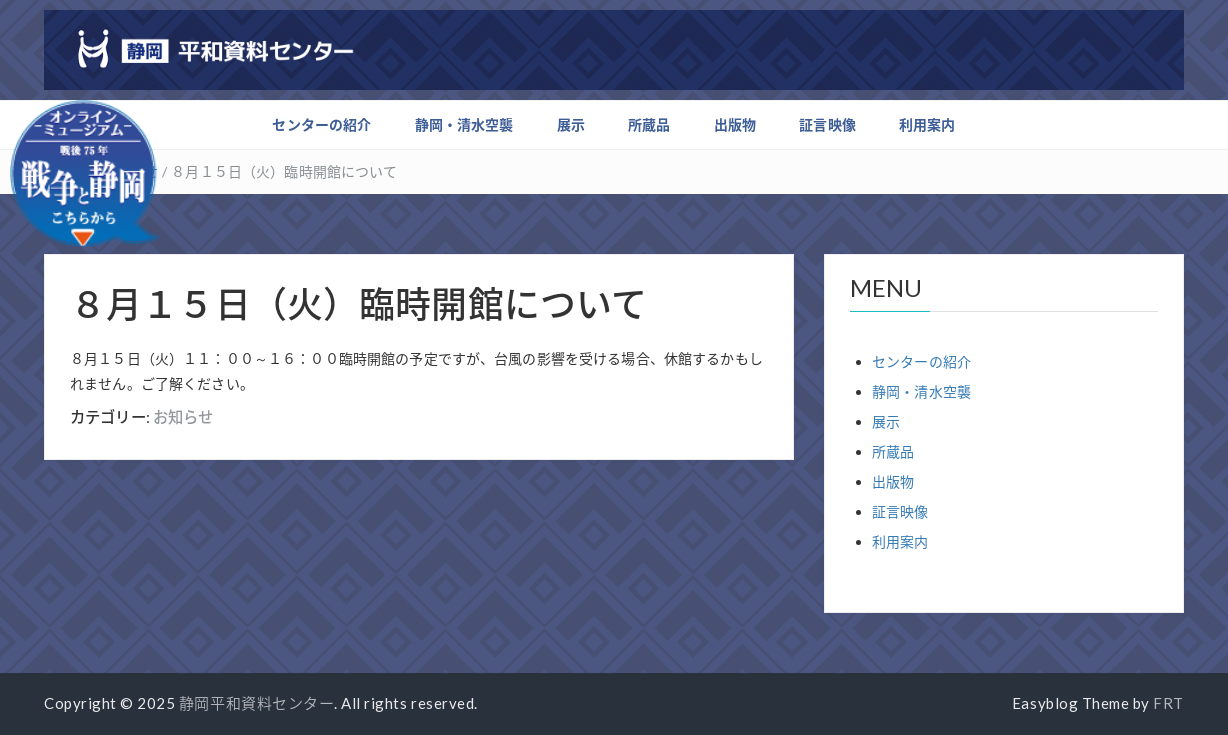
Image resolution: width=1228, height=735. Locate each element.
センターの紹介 (321, 124)
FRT (1168, 703)
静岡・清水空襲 (464, 124)
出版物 (735, 124)
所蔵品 (649, 124)
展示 (571, 124)
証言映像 (827, 124)
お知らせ (183, 417)
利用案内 (927, 124)
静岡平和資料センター (256, 703)
